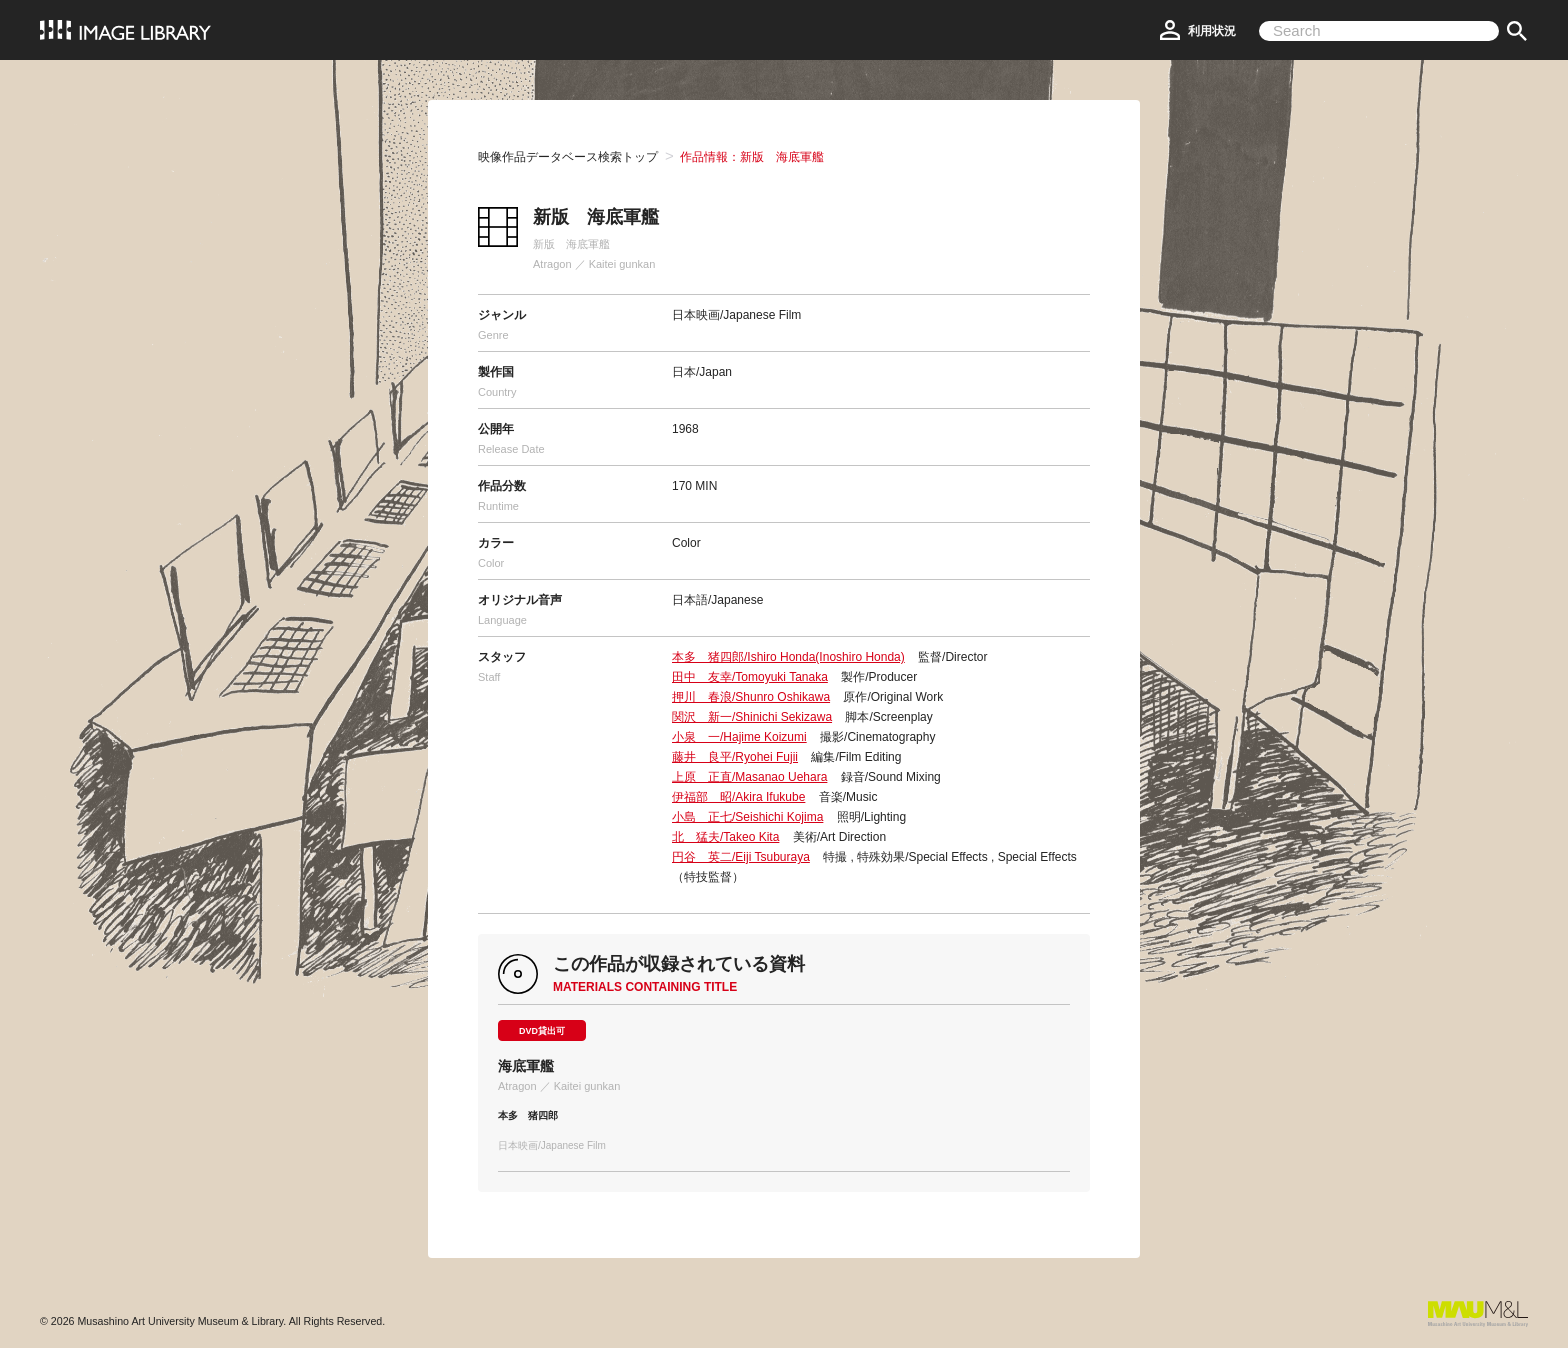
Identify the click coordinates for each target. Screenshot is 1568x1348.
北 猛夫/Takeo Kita (725, 837)
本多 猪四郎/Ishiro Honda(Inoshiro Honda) (788, 657)
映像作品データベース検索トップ (568, 157)
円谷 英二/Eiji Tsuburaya (741, 857)
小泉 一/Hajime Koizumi (739, 737)
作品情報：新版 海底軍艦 (752, 157)
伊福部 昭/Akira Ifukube (738, 797)
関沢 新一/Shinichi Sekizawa (752, 717)
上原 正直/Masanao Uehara (749, 777)
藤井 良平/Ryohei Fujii (735, 757)
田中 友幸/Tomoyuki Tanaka (750, 677)
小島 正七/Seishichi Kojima (747, 817)
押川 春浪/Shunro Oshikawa (751, 697)
